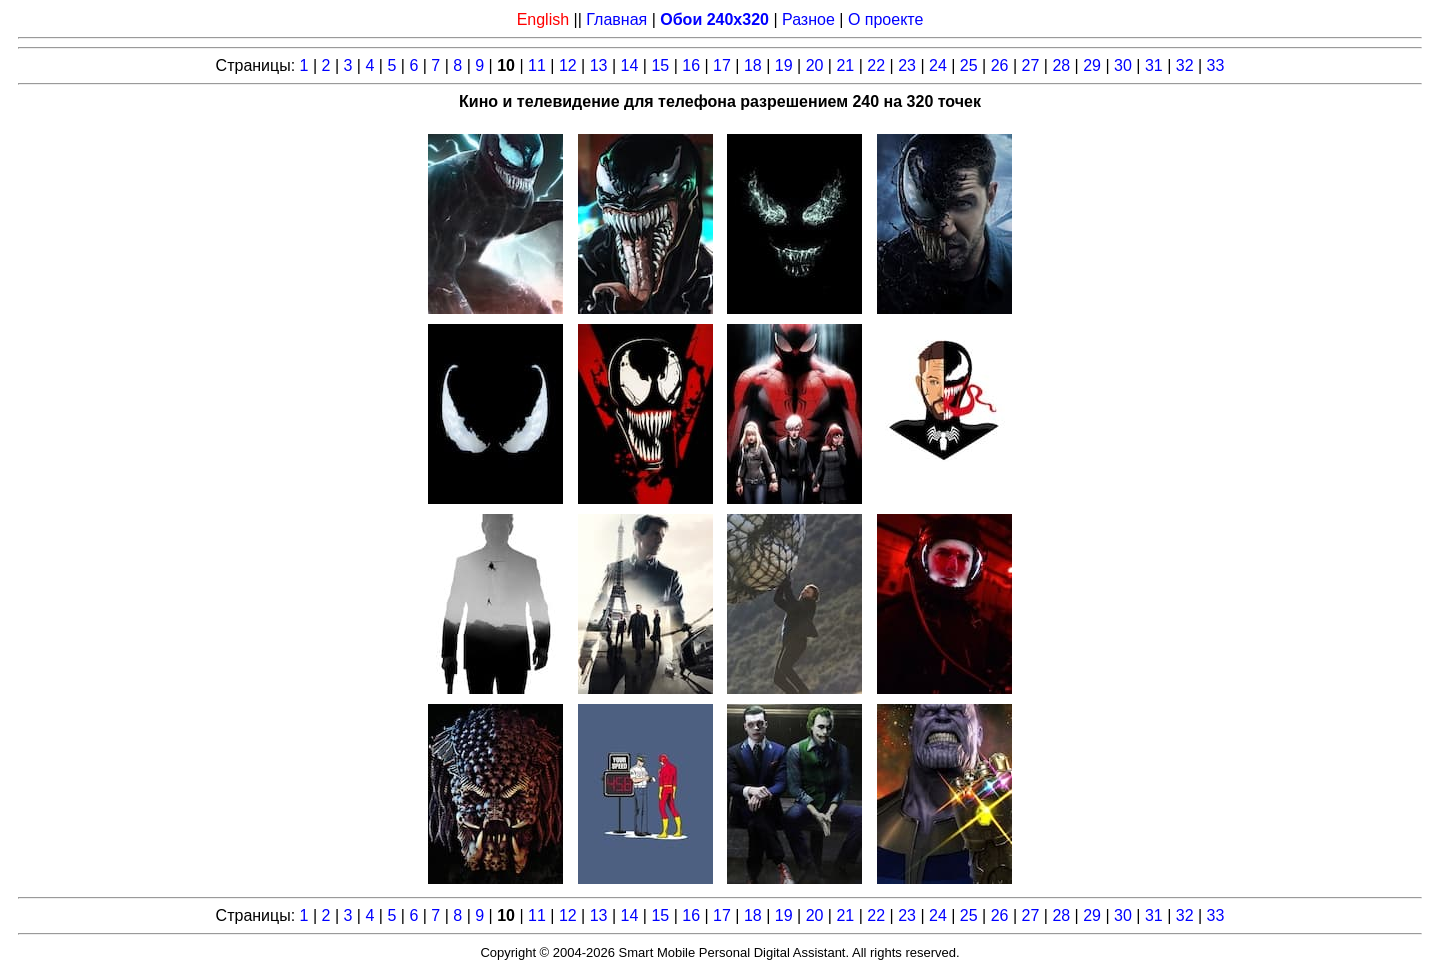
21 (845, 65)
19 (784, 65)
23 (907, 65)
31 (1154, 65)
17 (722, 65)
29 (1092, 65)
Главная (616, 19)
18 (753, 65)
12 (568, 65)
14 (630, 65)
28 (1061, 65)
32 (1185, 65)
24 (938, 65)
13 (599, 65)
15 (660, 65)
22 (876, 65)
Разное (808, 19)
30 (1123, 65)
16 (691, 65)
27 (1031, 65)
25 (969, 65)
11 (537, 65)
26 (1000, 65)
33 (1216, 65)
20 (815, 65)
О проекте (885, 19)
